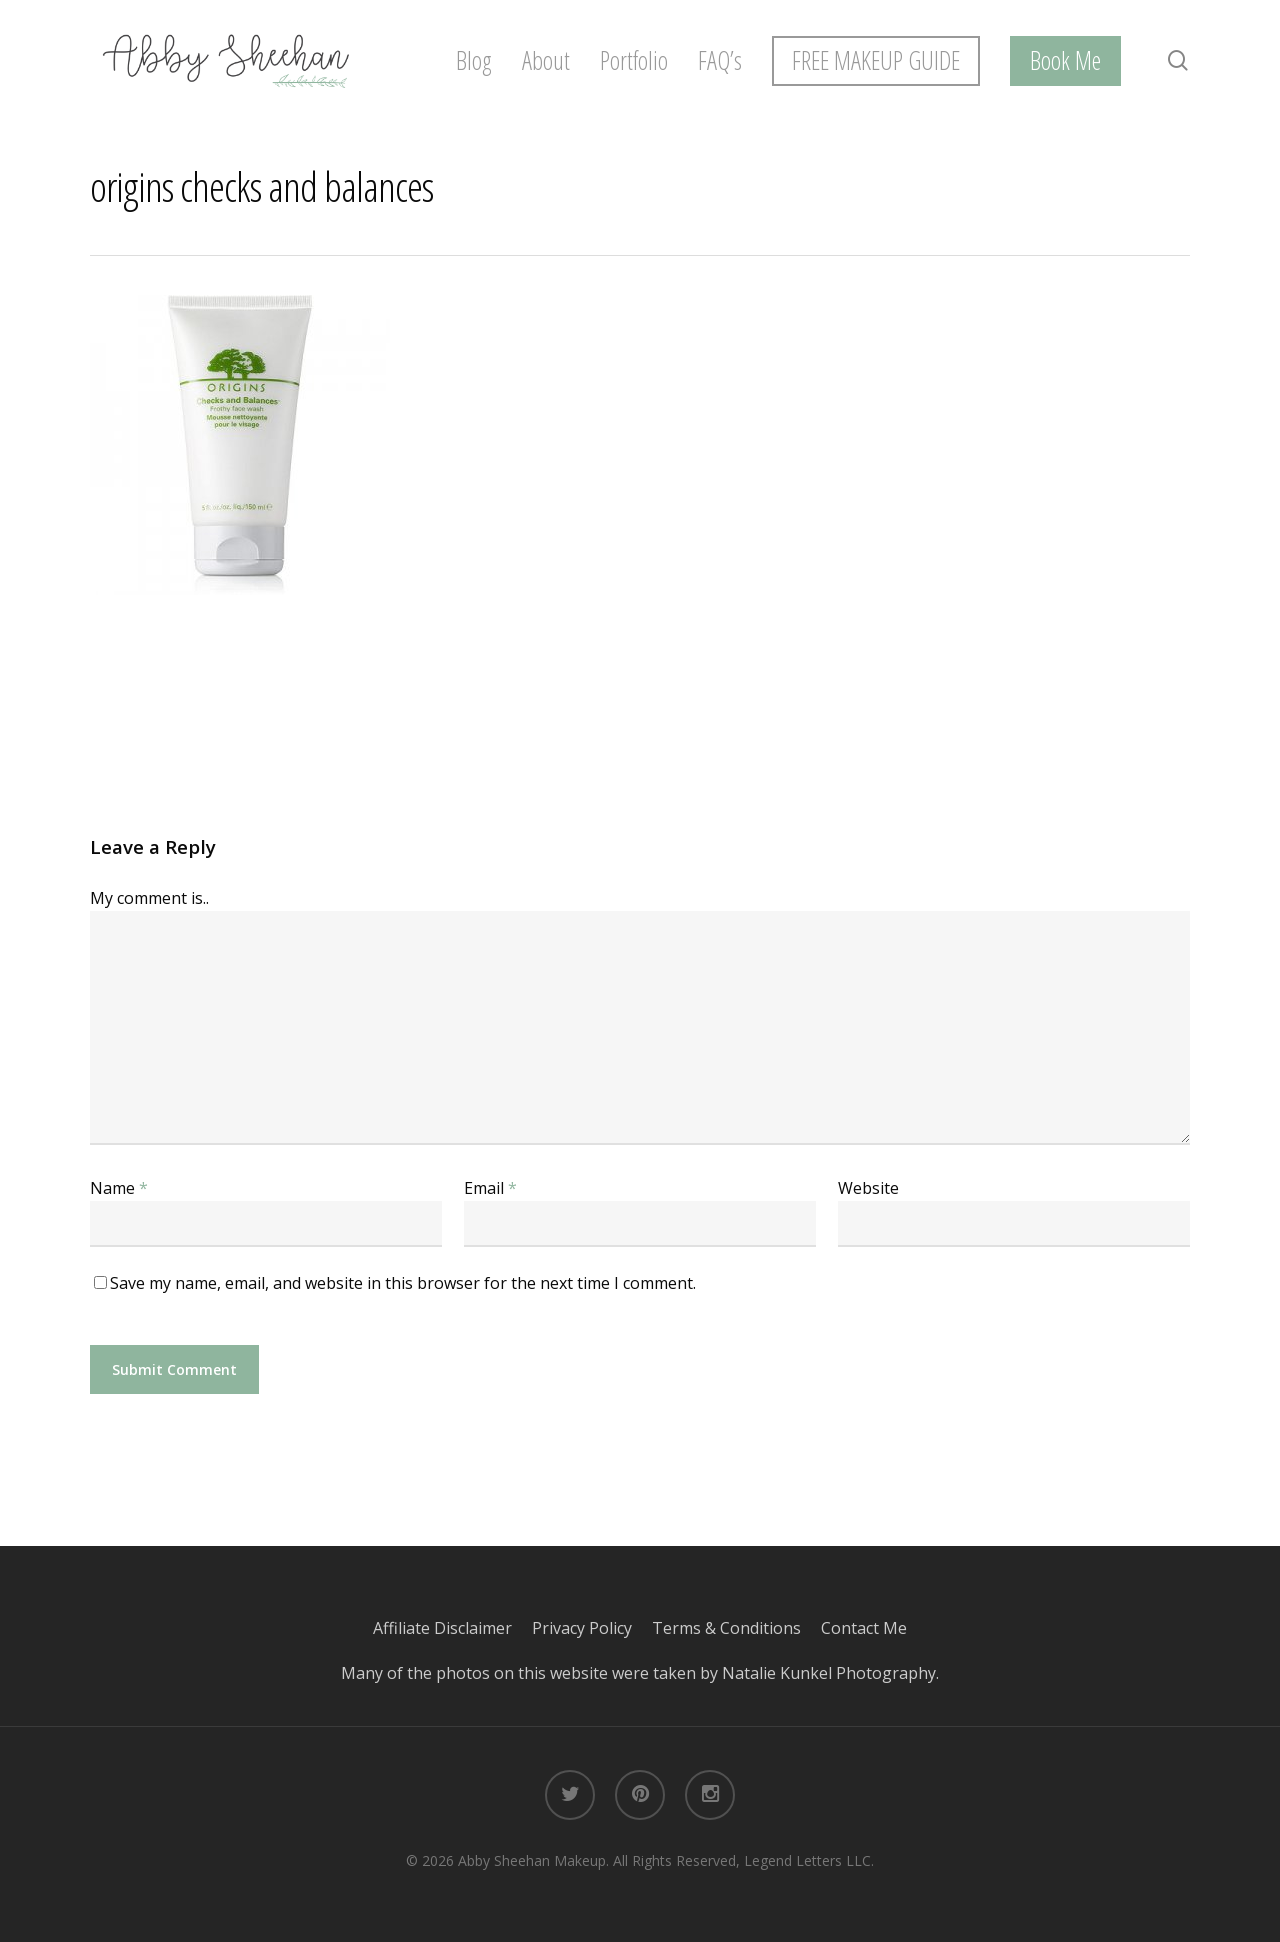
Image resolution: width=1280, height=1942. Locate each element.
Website (868, 1188)
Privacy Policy (592, 1628)
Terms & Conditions (736, 1628)
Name (119, 1188)
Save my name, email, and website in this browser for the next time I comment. (403, 1283)
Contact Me (864, 1628)
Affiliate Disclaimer (452, 1628)
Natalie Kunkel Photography (829, 1673)
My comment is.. (149, 898)
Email (490, 1188)
